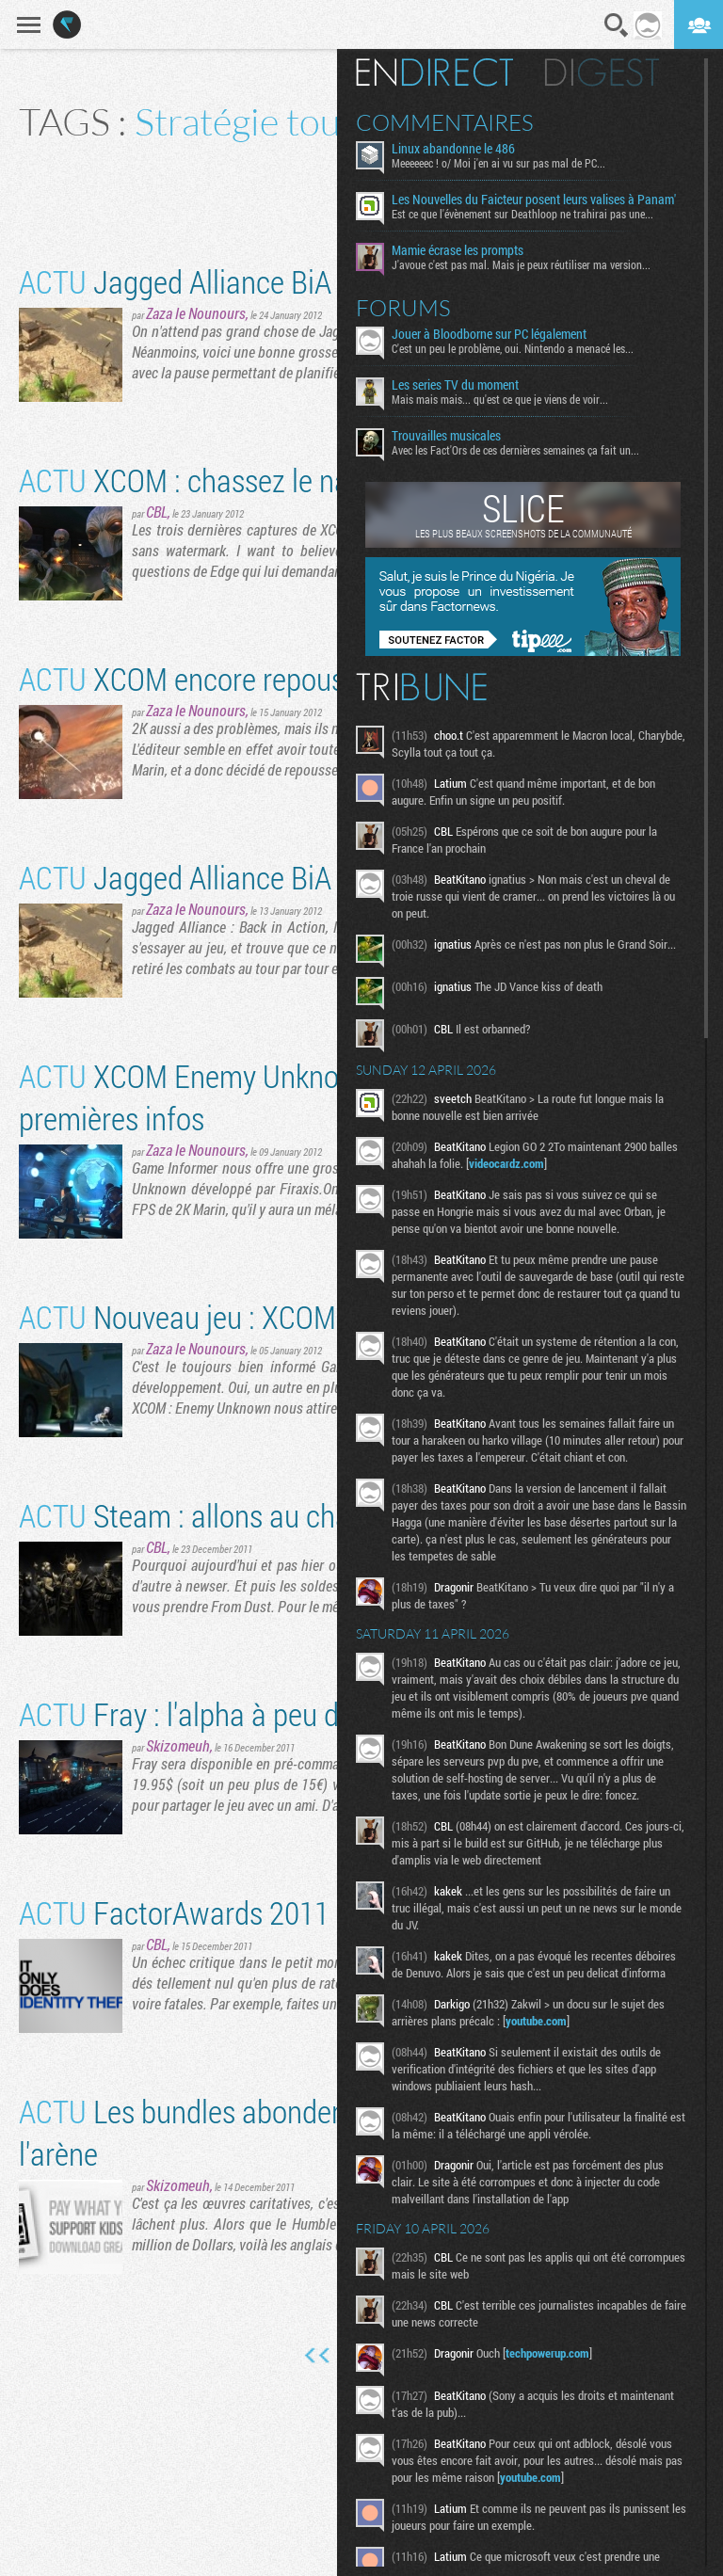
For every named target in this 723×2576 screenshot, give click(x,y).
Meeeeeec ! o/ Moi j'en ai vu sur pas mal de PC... (498, 162)
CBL (157, 511)
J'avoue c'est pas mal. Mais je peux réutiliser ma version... (521, 264)
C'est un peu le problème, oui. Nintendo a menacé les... (513, 348)
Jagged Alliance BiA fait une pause (263, 281)
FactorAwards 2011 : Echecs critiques (282, 1912)
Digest (602, 72)
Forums (403, 308)
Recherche (616, 25)
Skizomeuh (178, 1745)
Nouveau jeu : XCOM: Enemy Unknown (284, 1316)
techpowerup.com (547, 2352)
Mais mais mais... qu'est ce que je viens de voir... (500, 399)
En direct (434, 72)
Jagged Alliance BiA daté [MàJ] (242, 877)
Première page (317, 2356)
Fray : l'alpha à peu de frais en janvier (277, 1713)
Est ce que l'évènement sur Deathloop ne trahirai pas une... (522, 213)
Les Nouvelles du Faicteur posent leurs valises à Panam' (534, 199)
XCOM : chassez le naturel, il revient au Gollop (328, 479)
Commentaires (445, 122)
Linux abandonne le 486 (453, 148)
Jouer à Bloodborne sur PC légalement (489, 334)
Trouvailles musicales (446, 435)
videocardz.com (506, 1163)
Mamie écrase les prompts (457, 250)
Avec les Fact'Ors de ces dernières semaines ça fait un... (515, 449)
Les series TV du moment (455, 384)
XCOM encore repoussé (195, 678)
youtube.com (536, 2020)
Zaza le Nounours (196, 313)
